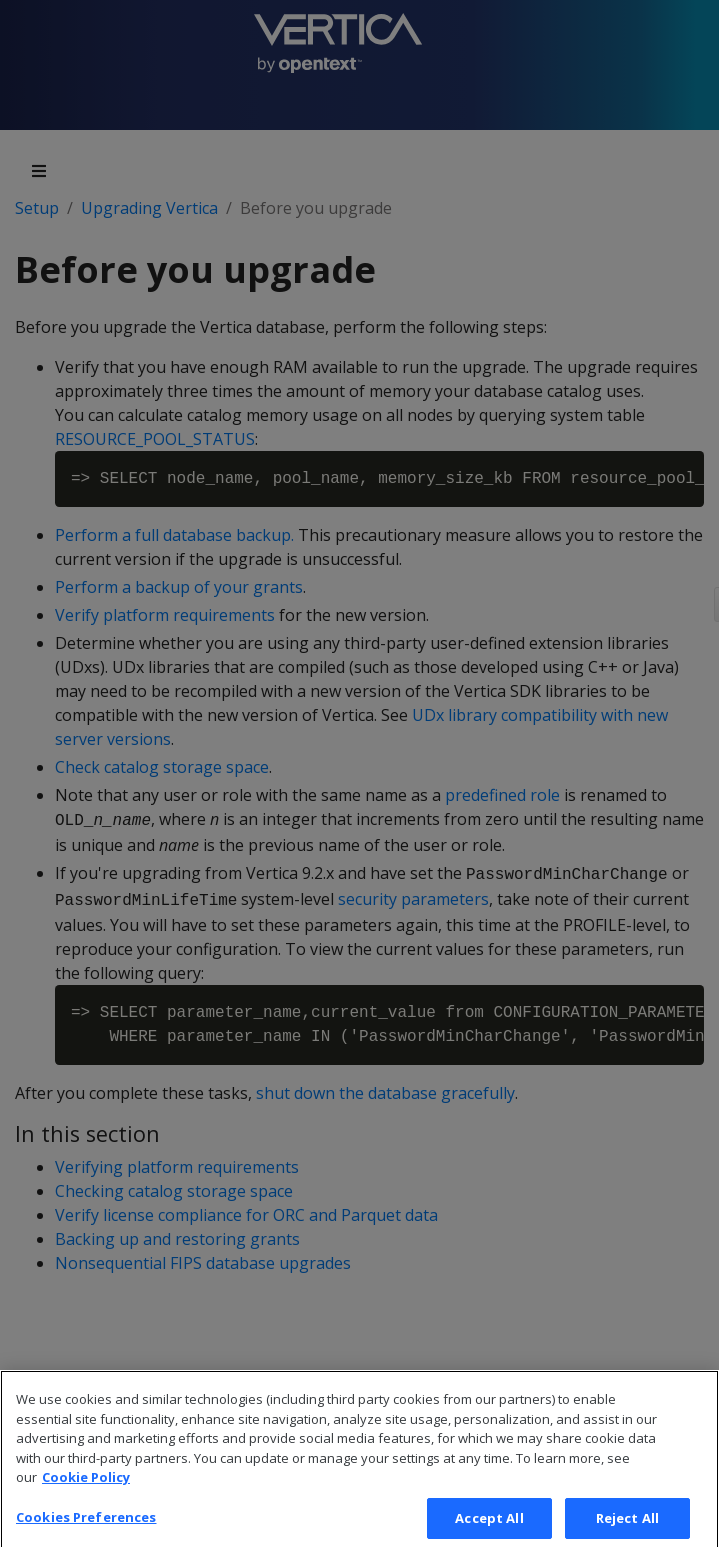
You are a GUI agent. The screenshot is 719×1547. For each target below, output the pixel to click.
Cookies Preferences (86, 1526)
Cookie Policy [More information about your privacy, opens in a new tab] (86, 1487)
